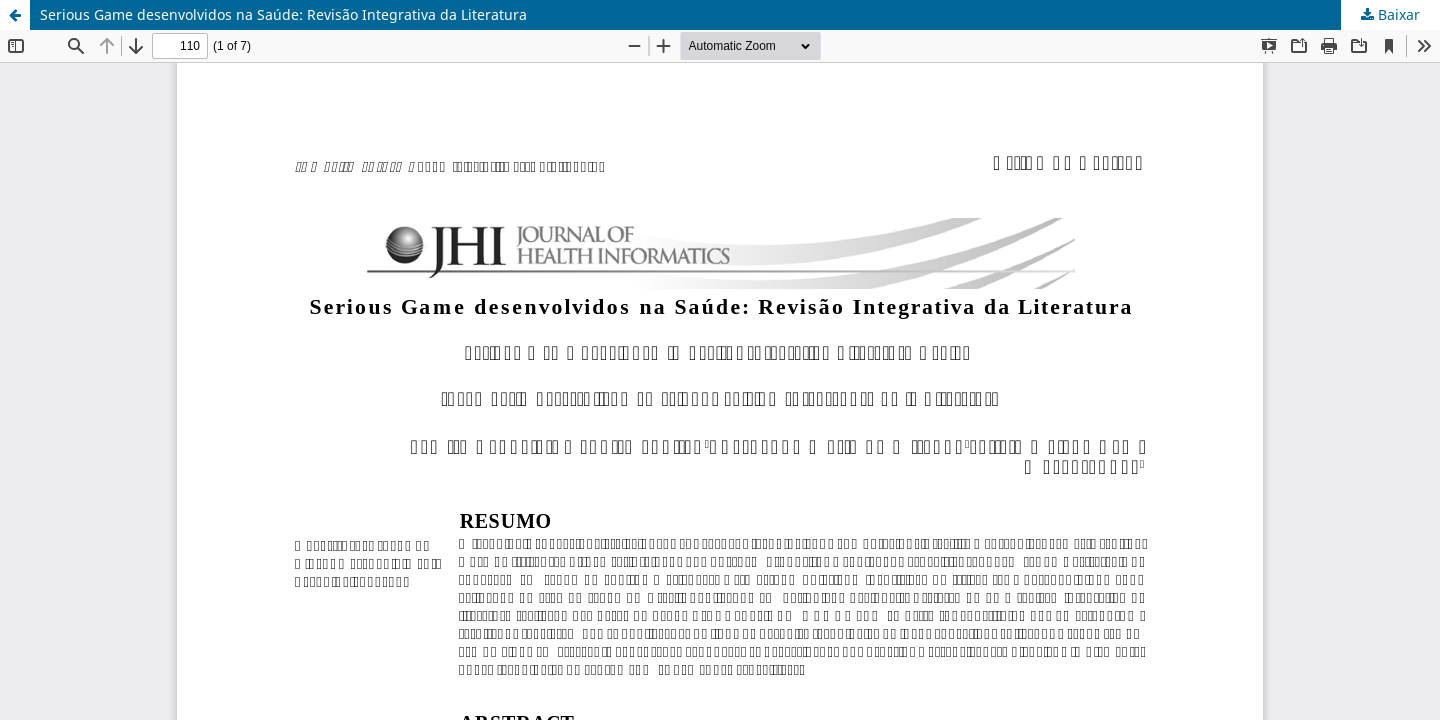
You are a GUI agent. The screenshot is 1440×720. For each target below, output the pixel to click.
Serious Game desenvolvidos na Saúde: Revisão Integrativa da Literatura (283, 14)
